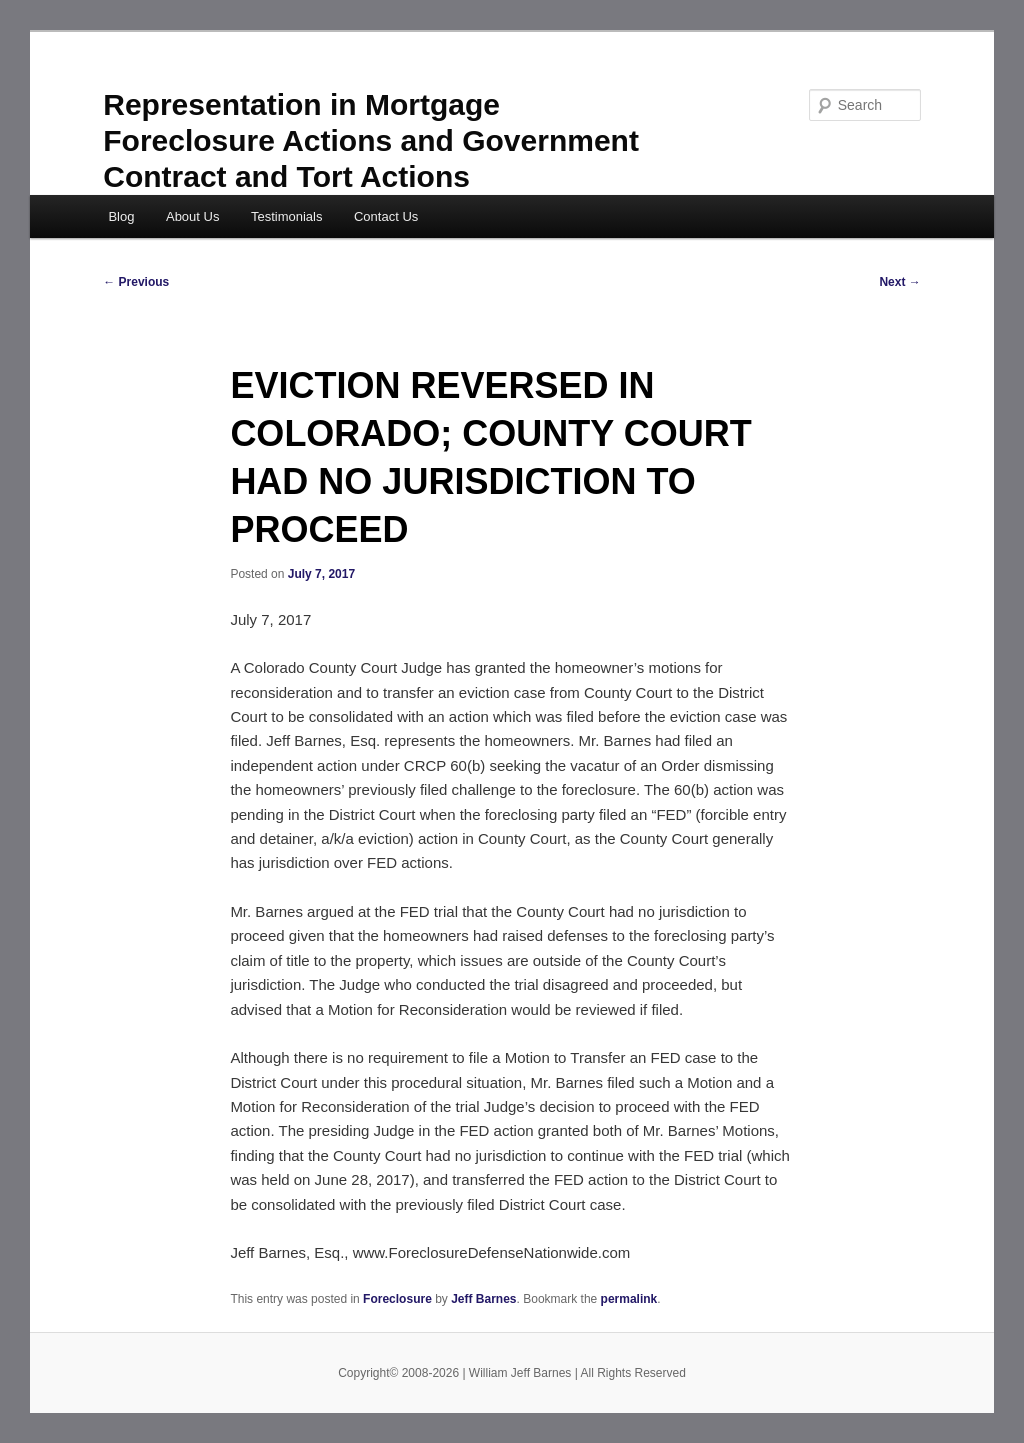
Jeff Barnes (483, 1299)
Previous (136, 282)
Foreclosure (397, 1299)
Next (899, 282)
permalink (629, 1299)
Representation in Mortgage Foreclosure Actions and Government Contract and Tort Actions (371, 140)
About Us (192, 216)
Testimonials (287, 216)
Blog (121, 216)
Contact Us (386, 216)
